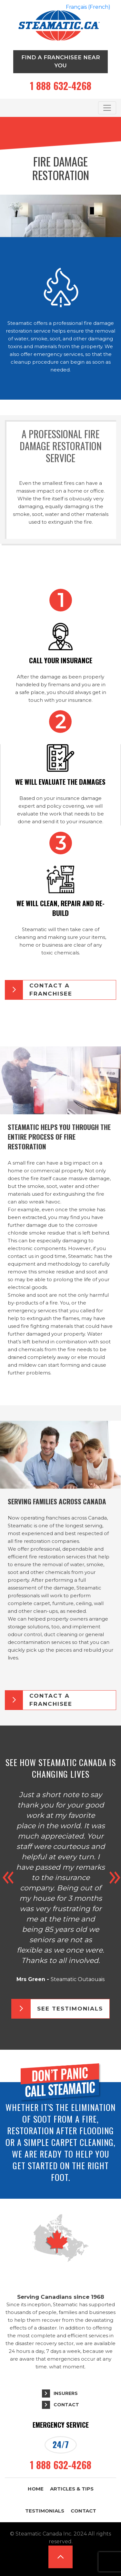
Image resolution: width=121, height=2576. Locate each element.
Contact (66, 2405)
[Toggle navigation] (107, 107)
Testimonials (44, 2511)
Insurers (66, 2393)
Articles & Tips (72, 2489)
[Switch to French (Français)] (88, 7)
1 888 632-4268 (60, 86)
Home (36, 2489)
